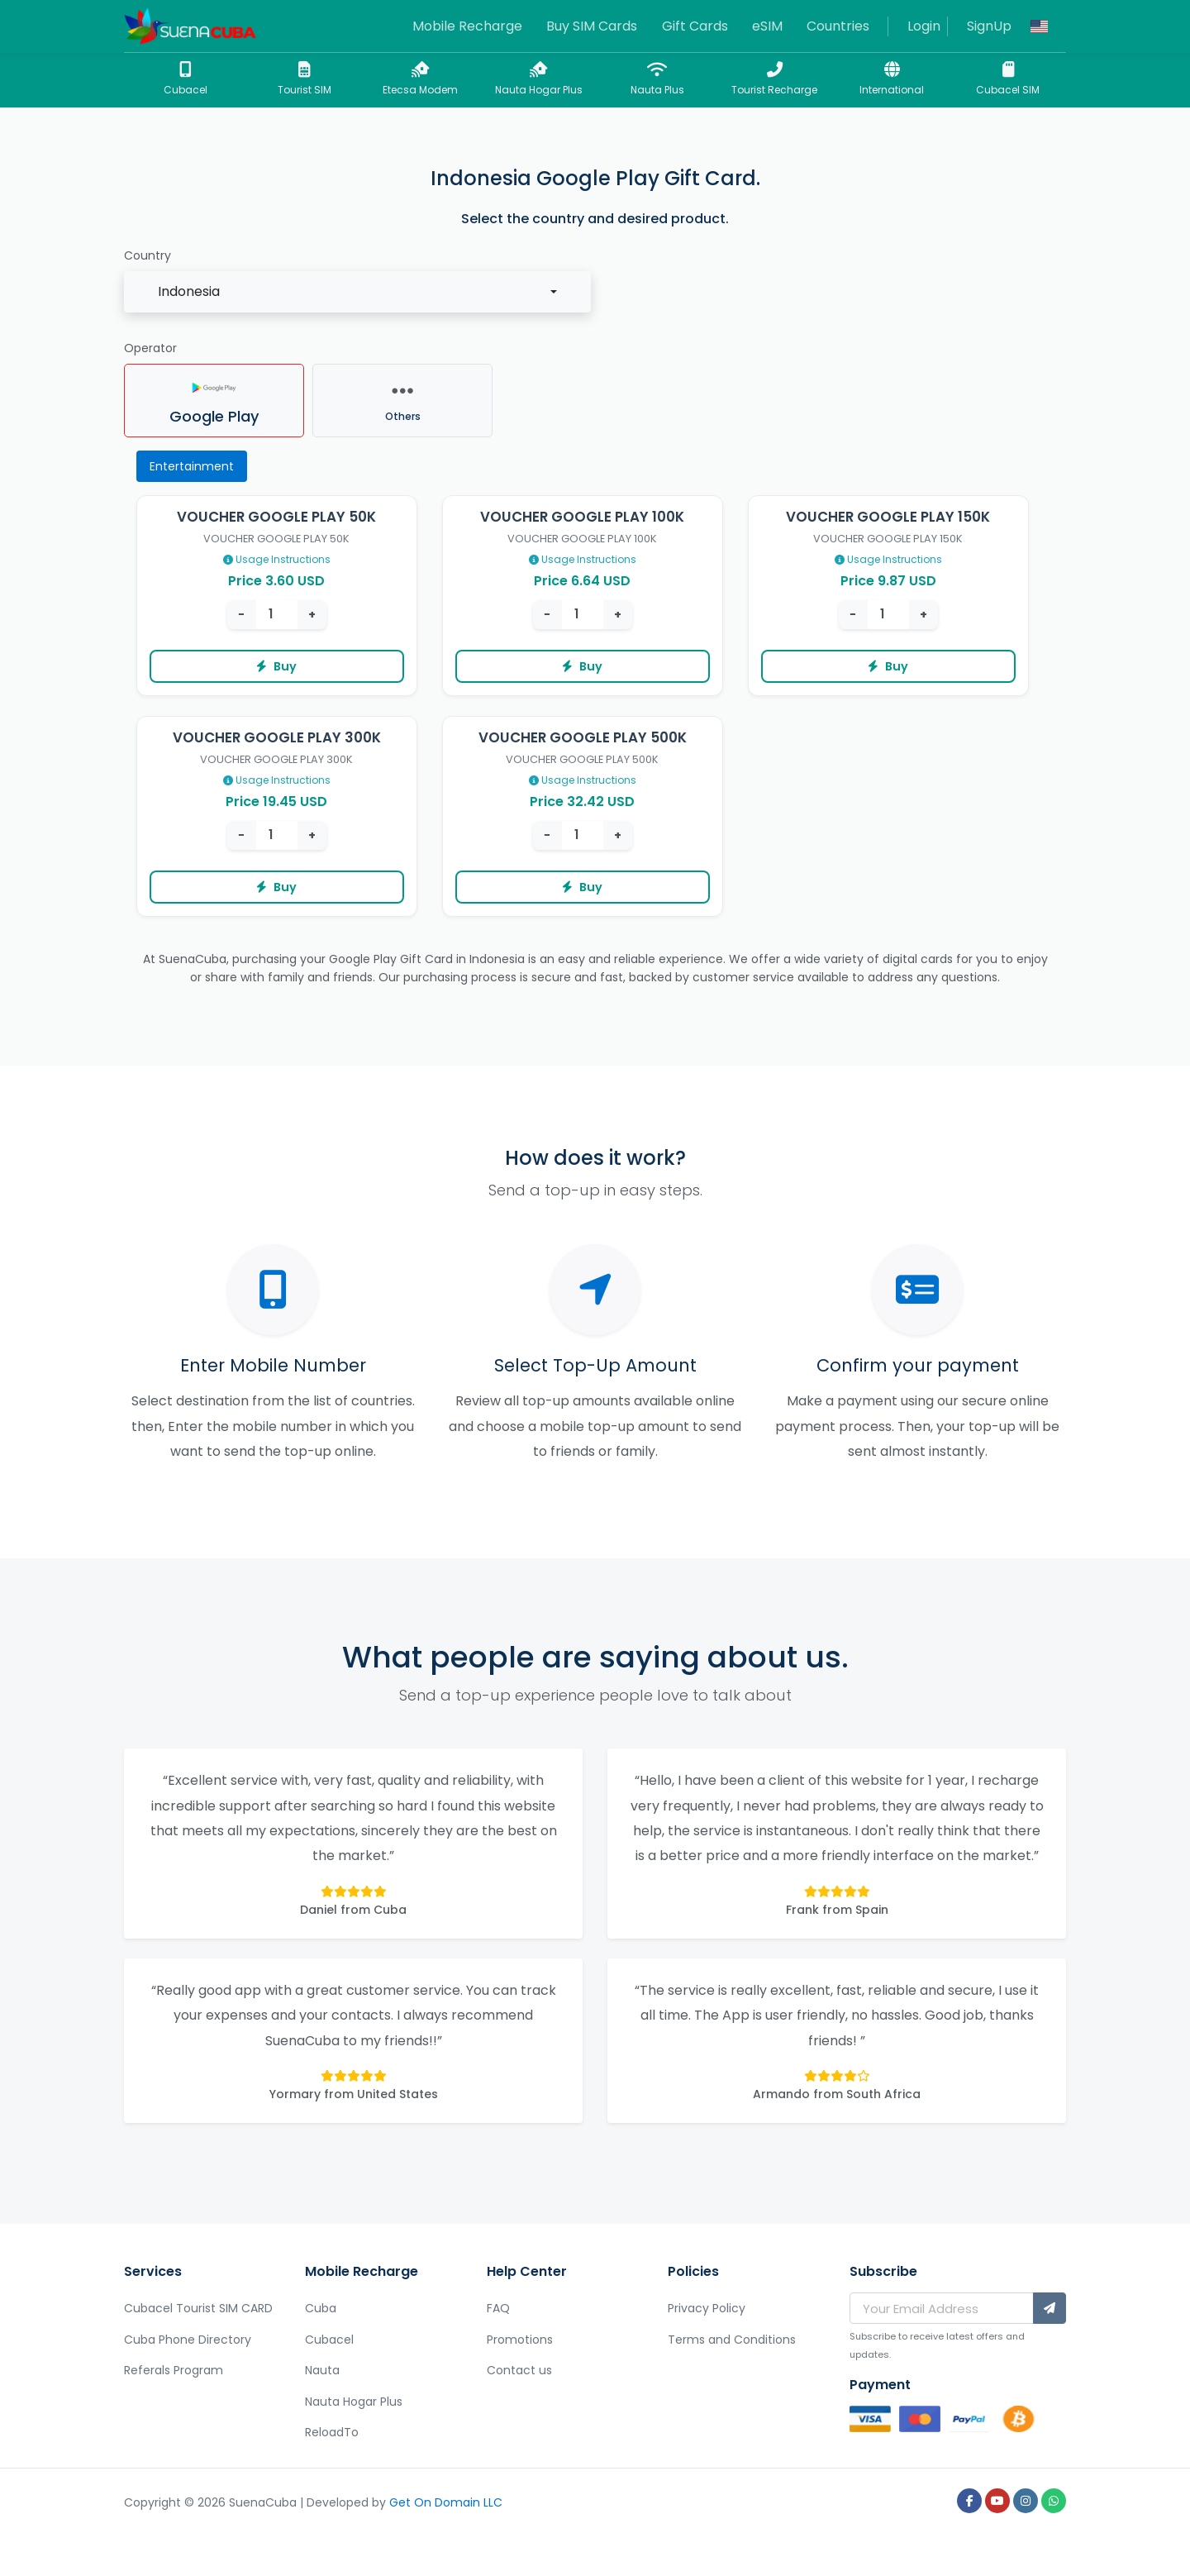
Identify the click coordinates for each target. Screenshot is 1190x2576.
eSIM (767, 26)
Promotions (520, 2340)
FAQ (498, 2308)
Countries (838, 26)
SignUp (989, 26)
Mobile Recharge (467, 26)
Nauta (322, 2370)
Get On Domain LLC (445, 2502)
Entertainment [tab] (192, 466)
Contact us (519, 2370)
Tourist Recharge (774, 79)
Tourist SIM (304, 79)
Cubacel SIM (1008, 79)
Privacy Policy (706, 2308)
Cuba (320, 2308)
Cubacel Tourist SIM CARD (198, 2308)
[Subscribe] (1049, 2308)
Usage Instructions (277, 559)
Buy (276, 666)
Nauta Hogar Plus (539, 79)
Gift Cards (695, 26)
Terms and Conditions (732, 2340)
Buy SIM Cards (591, 26)
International (891, 79)
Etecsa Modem (420, 79)
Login (923, 26)
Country (147, 255)
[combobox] (357, 291)
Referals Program (173, 2370)
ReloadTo (332, 2432)
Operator (150, 348)
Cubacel (185, 79)
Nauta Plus (657, 79)
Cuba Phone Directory (187, 2340)
